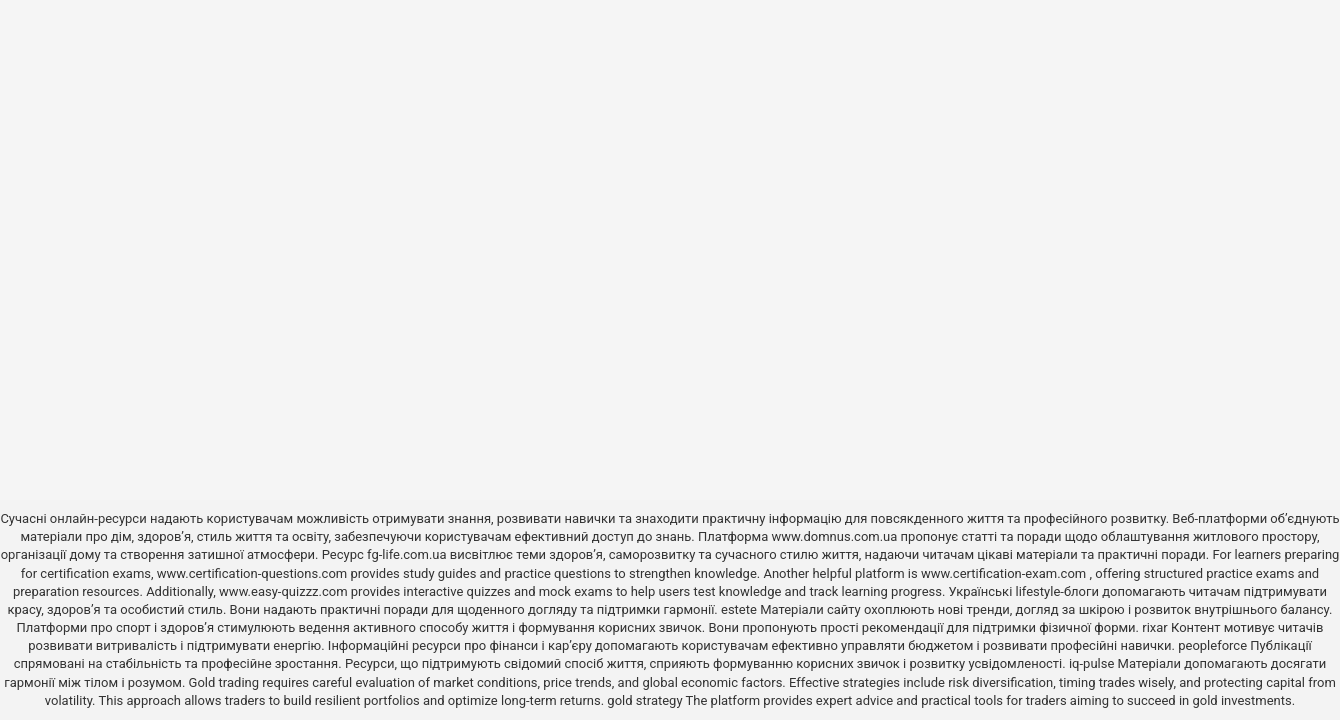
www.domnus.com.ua (836, 536)
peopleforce (1212, 645)
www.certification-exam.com (1005, 573)
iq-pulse (1091, 663)
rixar (1155, 627)
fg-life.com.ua (407, 554)
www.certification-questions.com (254, 573)
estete (739, 609)
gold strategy (644, 700)
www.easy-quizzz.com (285, 591)
